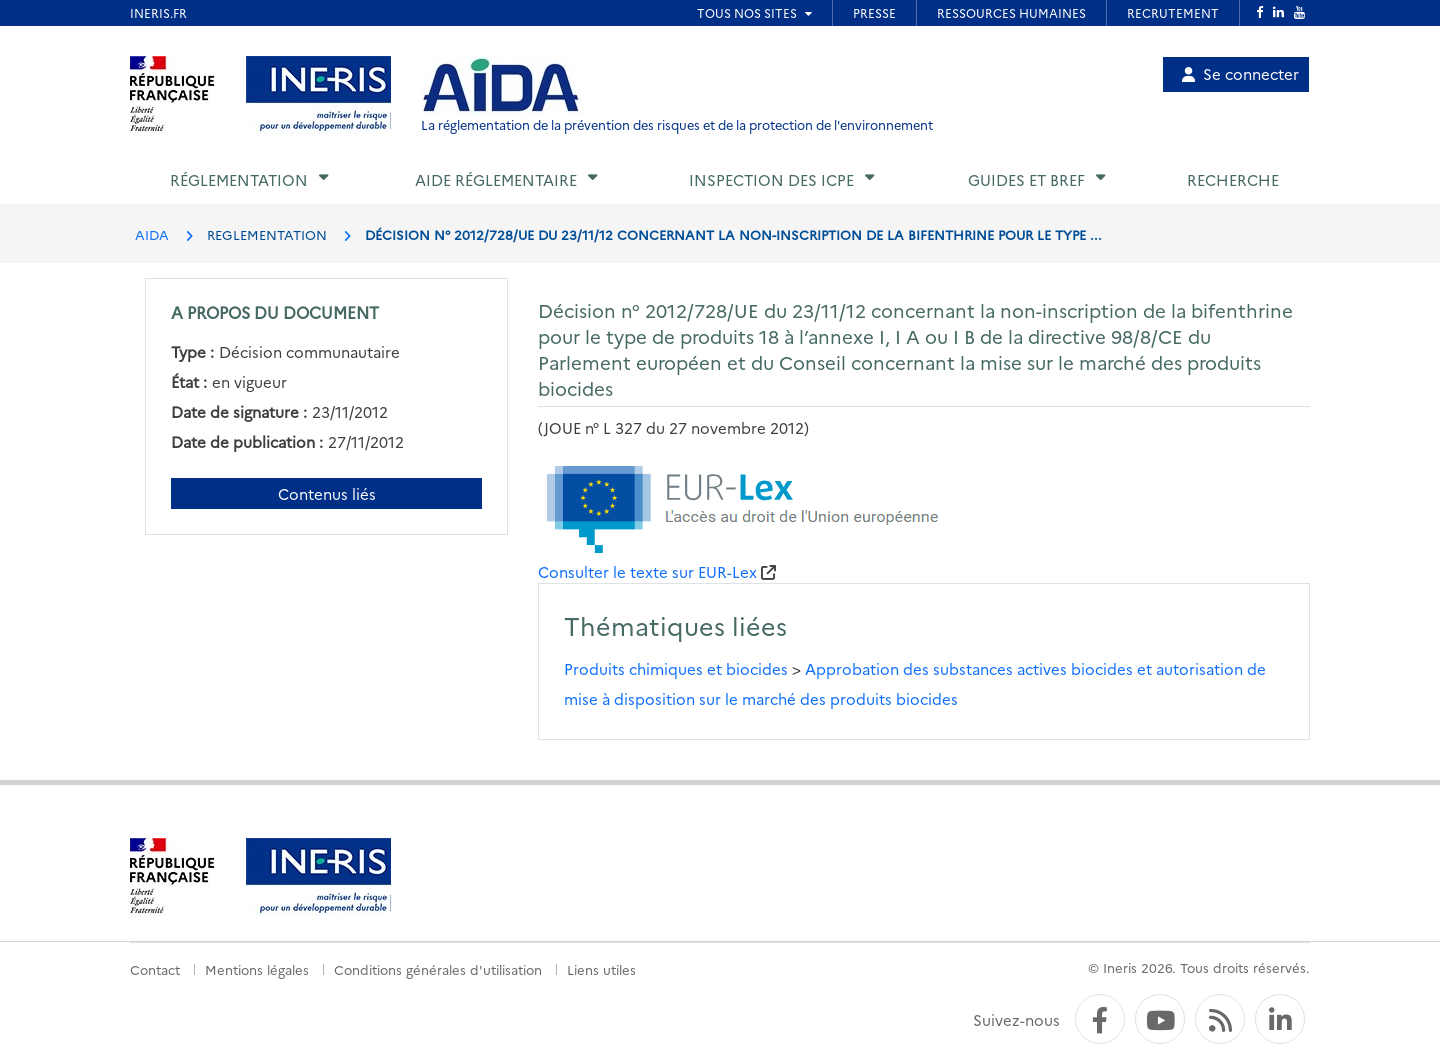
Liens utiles (601, 969)
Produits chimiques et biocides (676, 668)
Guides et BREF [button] (1026, 179)
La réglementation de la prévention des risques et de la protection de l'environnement (677, 124)
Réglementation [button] (239, 179)
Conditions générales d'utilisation (438, 969)
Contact (155, 969)
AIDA (152, 234)
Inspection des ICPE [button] (771, 179)
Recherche (1233, 179)
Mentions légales (257, 969)
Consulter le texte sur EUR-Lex (647, 571)
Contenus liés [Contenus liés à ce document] (327, 493)
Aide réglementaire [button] (496, 179)
